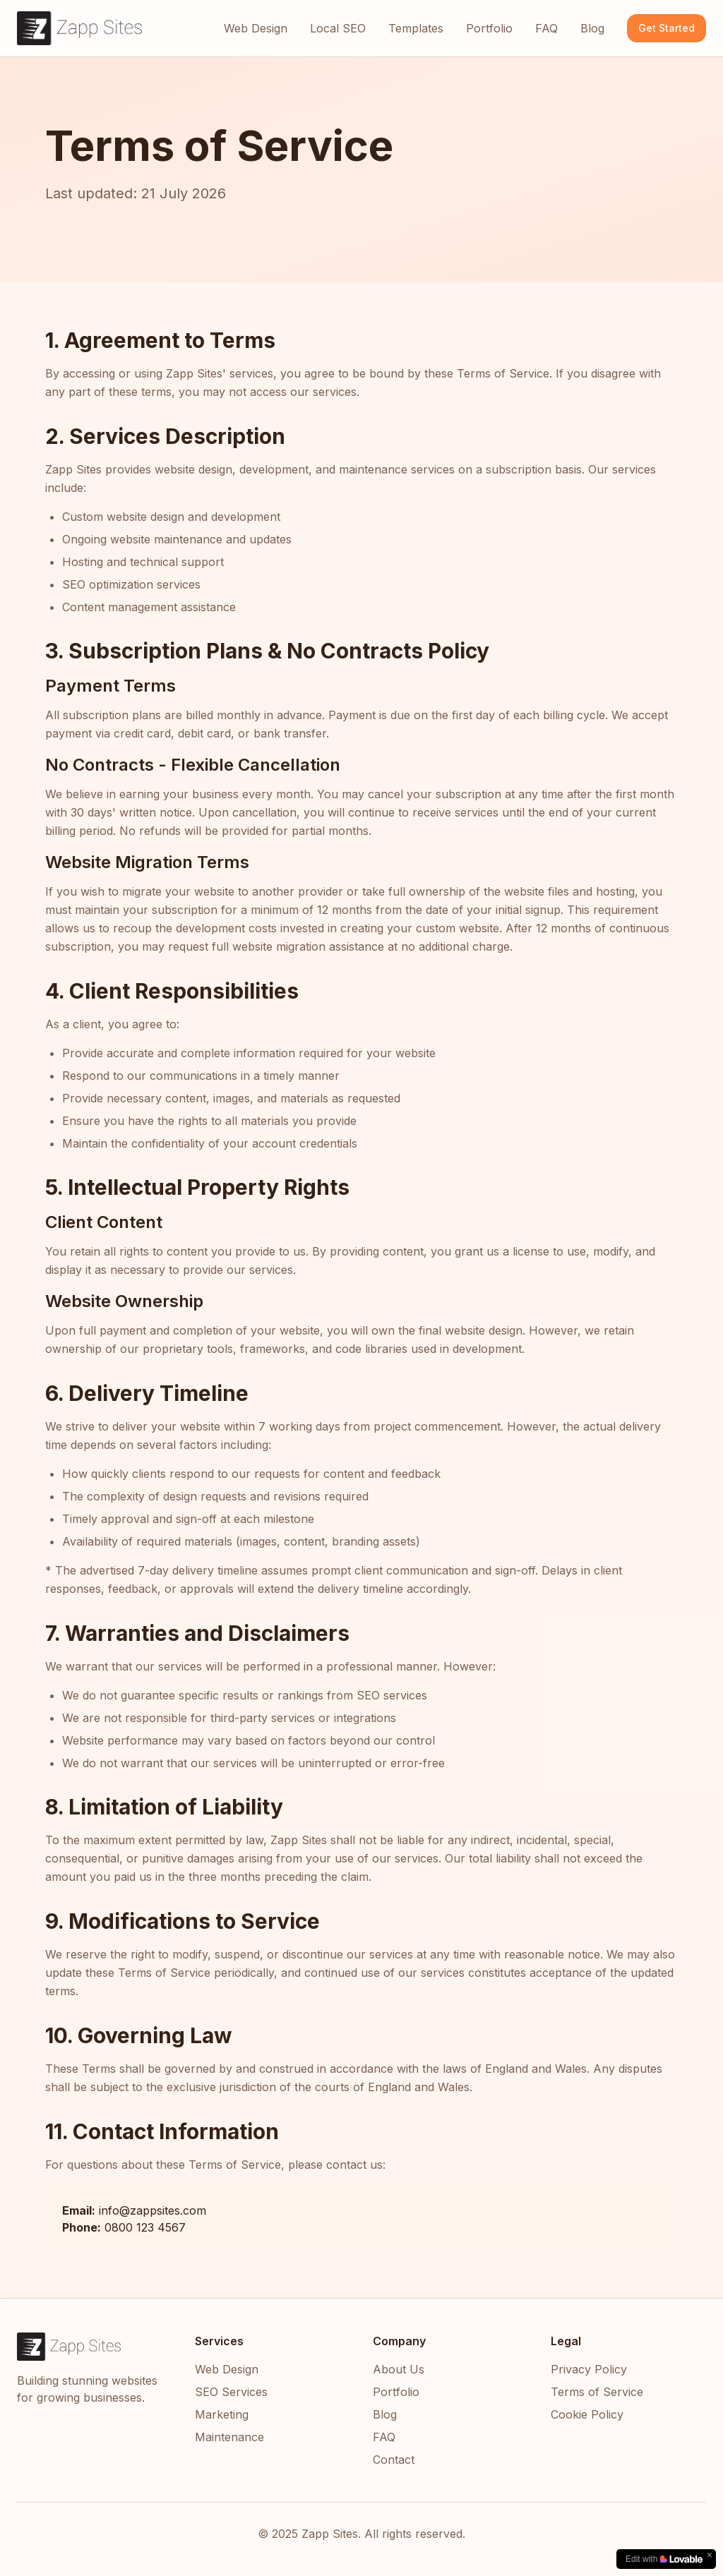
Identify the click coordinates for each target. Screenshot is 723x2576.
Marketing (222, 2414)
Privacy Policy (589, 2369)
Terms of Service (597, 2392)
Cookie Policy (587, 2414)
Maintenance (229, 2437)
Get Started (666, 28)
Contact (393, 2459)
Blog (592, 28)
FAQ (546, 28)
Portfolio (489, 28)
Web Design (255, 28)
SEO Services (231, 2392)
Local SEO (338, 28)
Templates (415, 28)
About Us (398, 2369)
